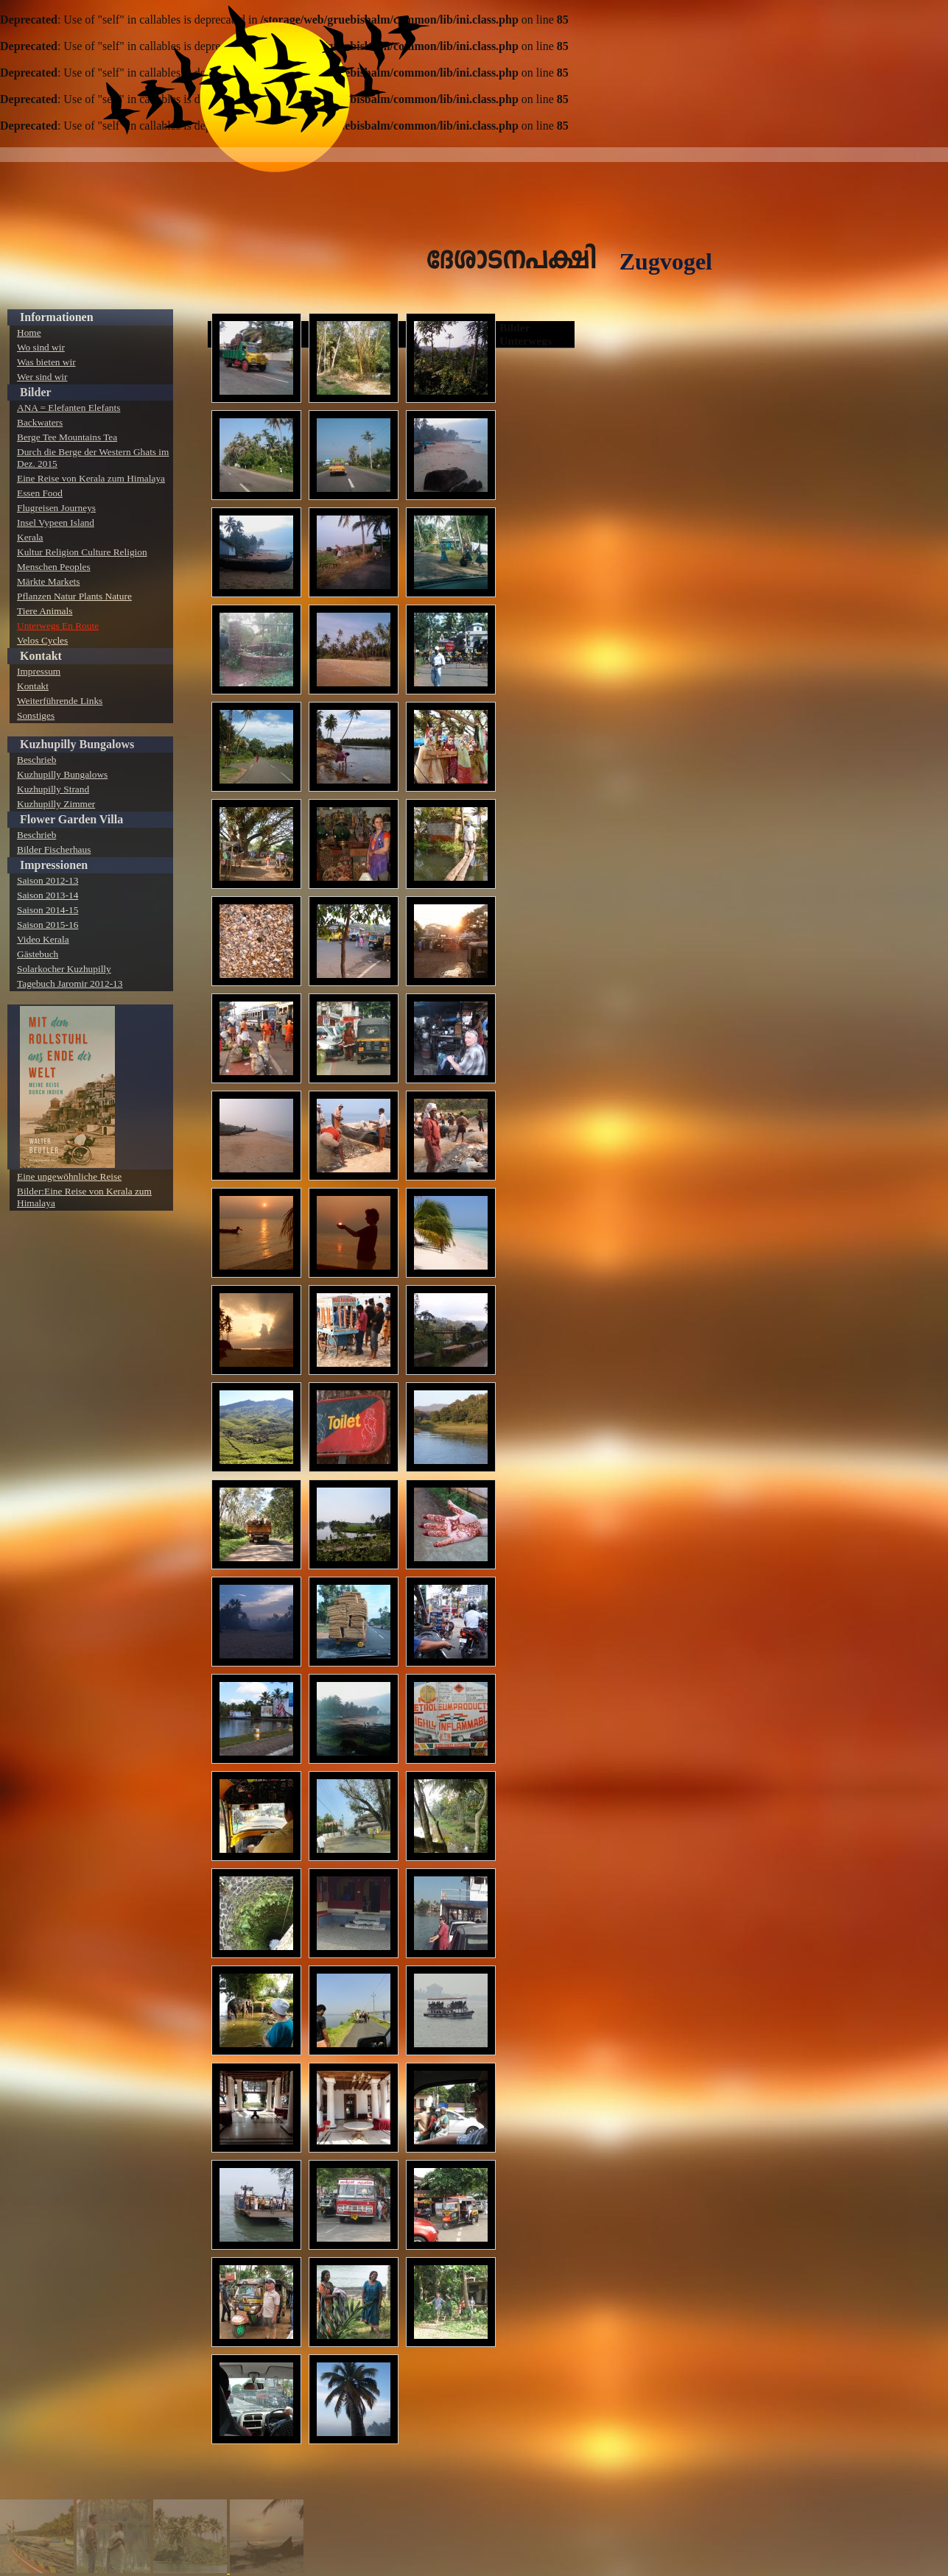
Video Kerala (43, 939)
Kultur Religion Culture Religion (82, 551)
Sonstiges (36, 715)
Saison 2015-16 (47, 924)
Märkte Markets (48, 581)
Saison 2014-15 (47, 909)
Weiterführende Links (59, 700)
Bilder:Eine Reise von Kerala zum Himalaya (84, 1197)
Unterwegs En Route (58, 625)
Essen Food (40, 493)
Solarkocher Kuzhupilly (64, 968)
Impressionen (54, 865)
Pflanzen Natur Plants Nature (74, 596)
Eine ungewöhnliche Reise (69, 1176)
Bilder (36, 392)
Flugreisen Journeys (56, 507)
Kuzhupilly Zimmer (56, 803)
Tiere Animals (44, 610)
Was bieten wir (46, 361)
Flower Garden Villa (71, 819)
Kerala (30, 537)
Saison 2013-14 (47, 895)
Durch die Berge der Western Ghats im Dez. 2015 (93, 457)
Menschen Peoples (54, 566)
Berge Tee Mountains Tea (67, 437)
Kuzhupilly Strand (53, 789)
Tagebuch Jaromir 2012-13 (69, 983)
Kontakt (41, 656)
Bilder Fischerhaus (54, 849)
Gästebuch (37, 954)
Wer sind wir (42, 376)
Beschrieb (36, 759)
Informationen (57, 317)
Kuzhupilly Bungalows (77, 744)
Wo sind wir (41, 347)
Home (29, 332)
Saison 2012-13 (47, 880)
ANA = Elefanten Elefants (68, 407)
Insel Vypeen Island (55, 522)
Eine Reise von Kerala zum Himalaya (91, 478)
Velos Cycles (42, 640)
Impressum (38, 671)
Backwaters (40, 422)
